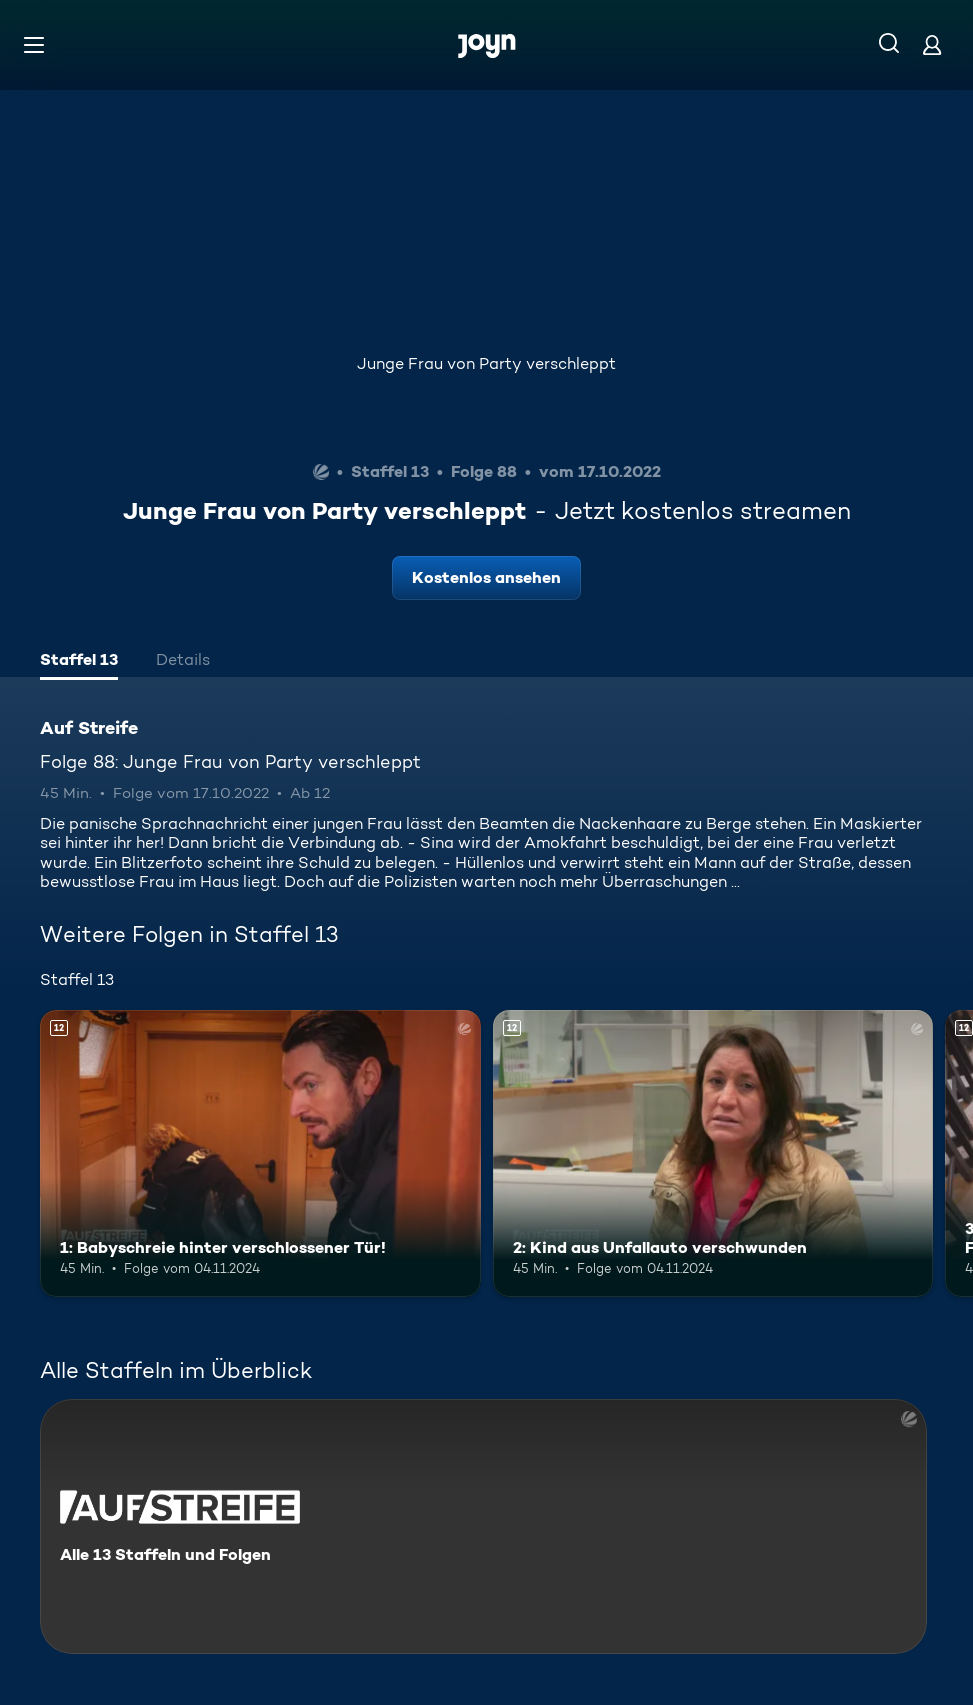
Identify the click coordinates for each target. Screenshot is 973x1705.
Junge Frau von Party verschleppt (486, 363)
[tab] (79, 662)
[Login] (932, 44)
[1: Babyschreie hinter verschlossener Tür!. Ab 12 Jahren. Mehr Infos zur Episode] (260, 1153)
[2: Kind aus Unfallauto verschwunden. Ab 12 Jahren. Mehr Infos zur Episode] (713, 1153)
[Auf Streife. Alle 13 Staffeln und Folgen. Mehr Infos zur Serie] (483, 1526)
